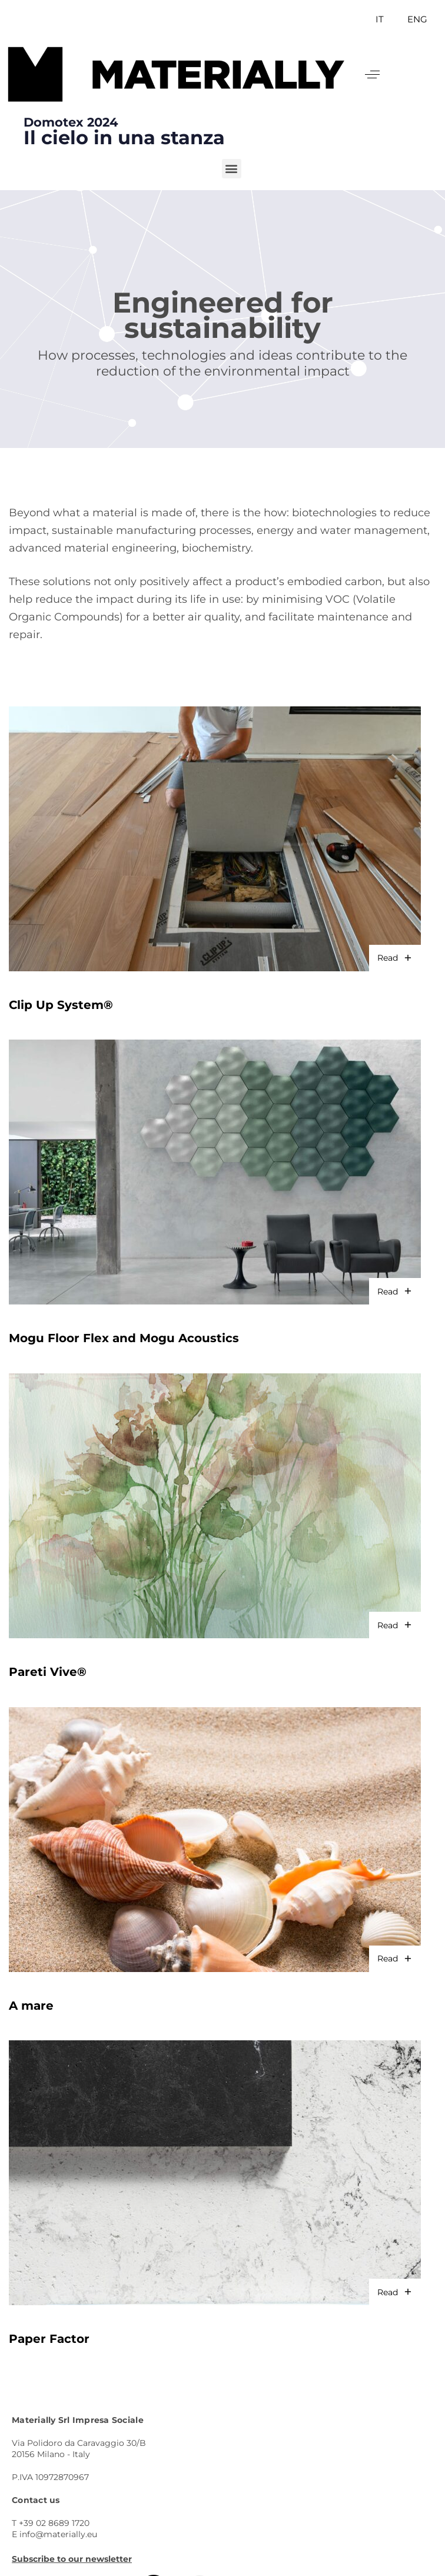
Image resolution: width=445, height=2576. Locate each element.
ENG (417, 19)
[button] (372, 74)
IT (380, 19)
